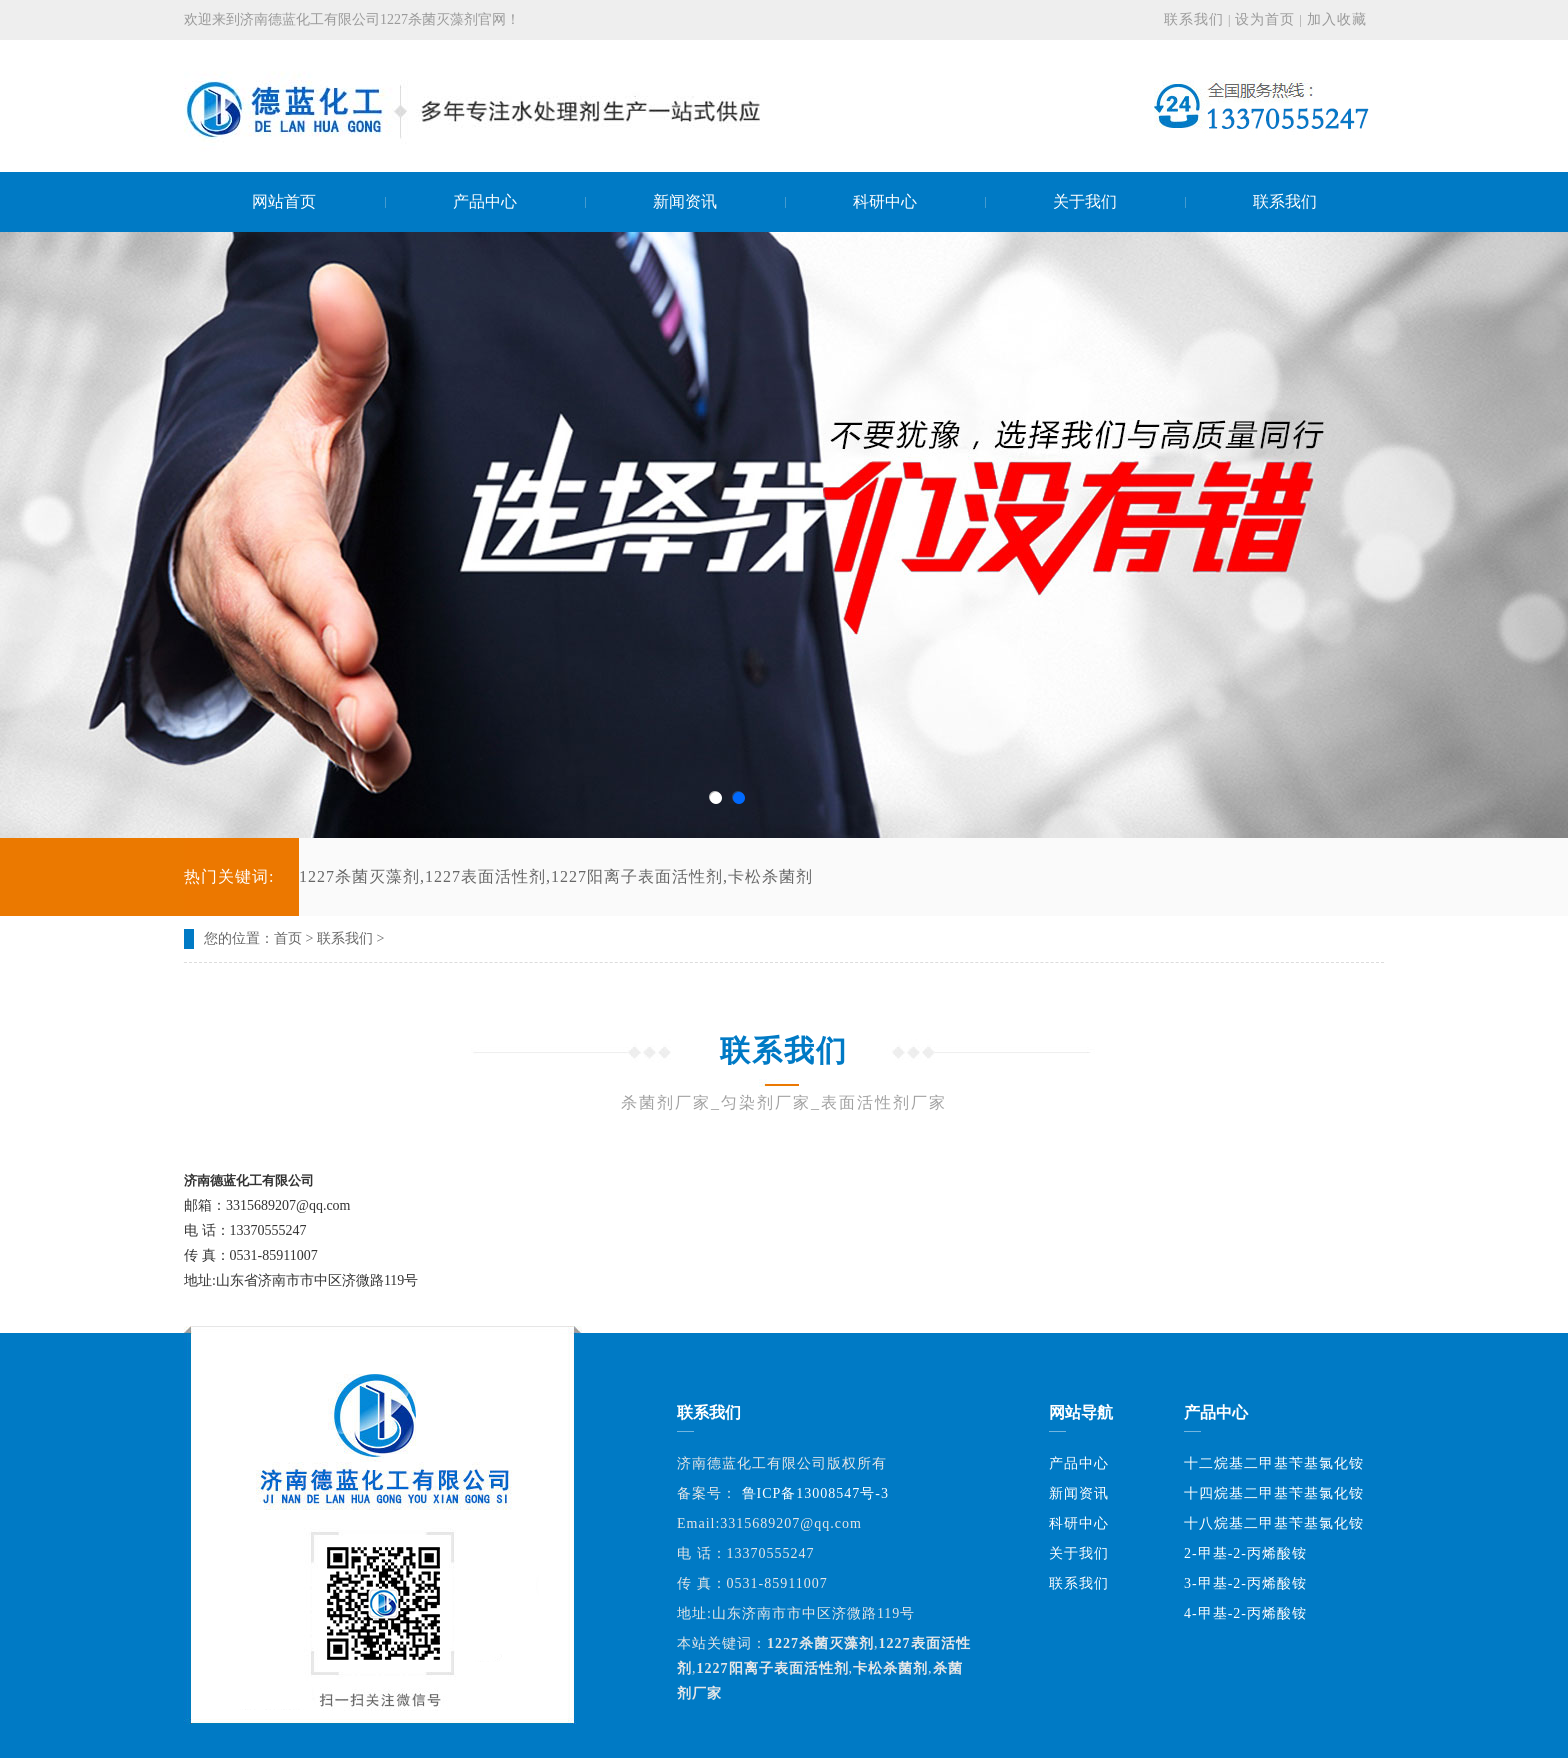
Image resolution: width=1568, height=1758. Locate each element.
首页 (288, 938)
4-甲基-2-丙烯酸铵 (1245, 1613)
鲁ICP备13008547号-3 (815, 1493)
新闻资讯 (1079, 1493)
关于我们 (1079, 1553)
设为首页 (1265, 19)
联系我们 (1194, 19)
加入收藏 (1337, 19)
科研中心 (1079, 1523)
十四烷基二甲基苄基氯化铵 (1274, 1493)
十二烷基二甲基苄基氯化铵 (1274, 1463)
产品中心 (1079, 1463)
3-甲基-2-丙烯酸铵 (1245, 1583)
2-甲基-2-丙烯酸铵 (1245, 1553)
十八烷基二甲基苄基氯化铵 (1274, 1523)
